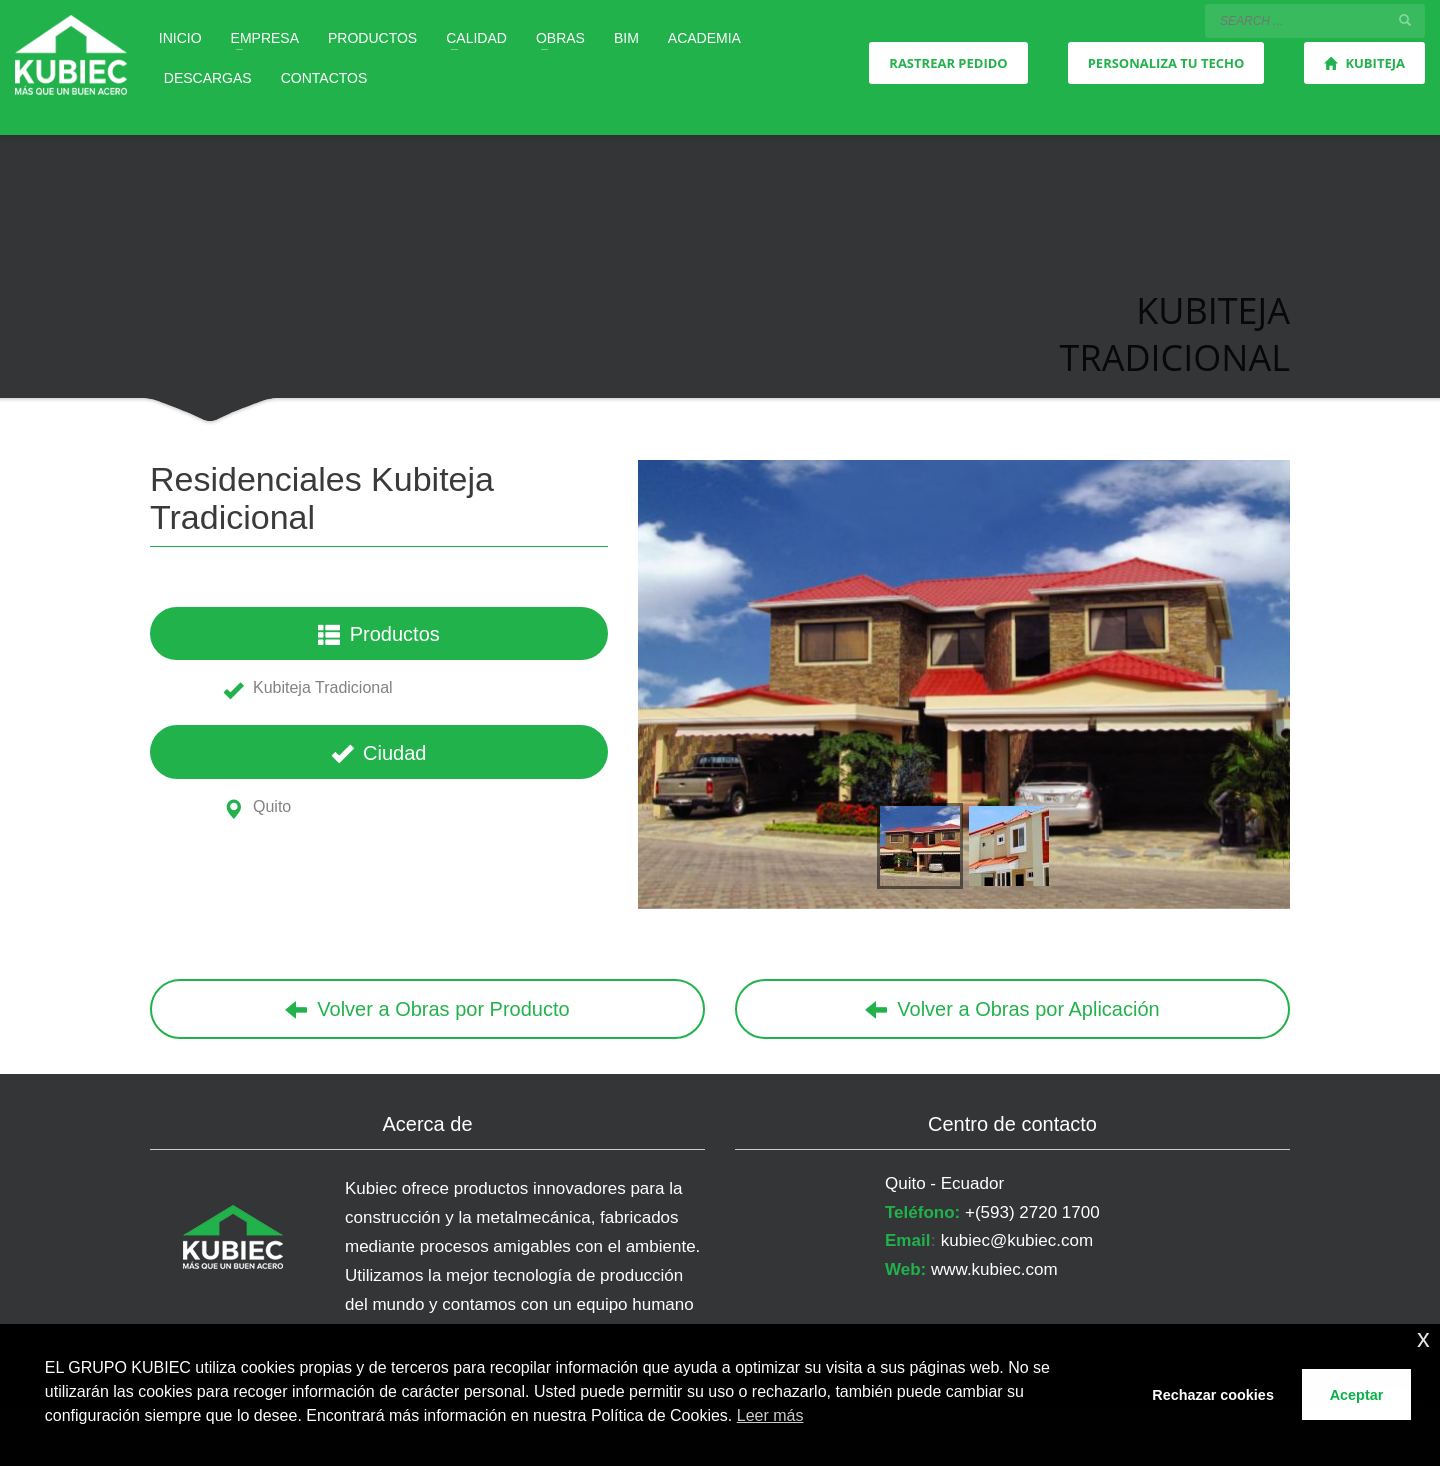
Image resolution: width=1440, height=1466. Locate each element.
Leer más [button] (770, 1415)
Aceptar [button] (1357, 1395)
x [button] (1423, 1338)
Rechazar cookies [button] (1213, 1395)
